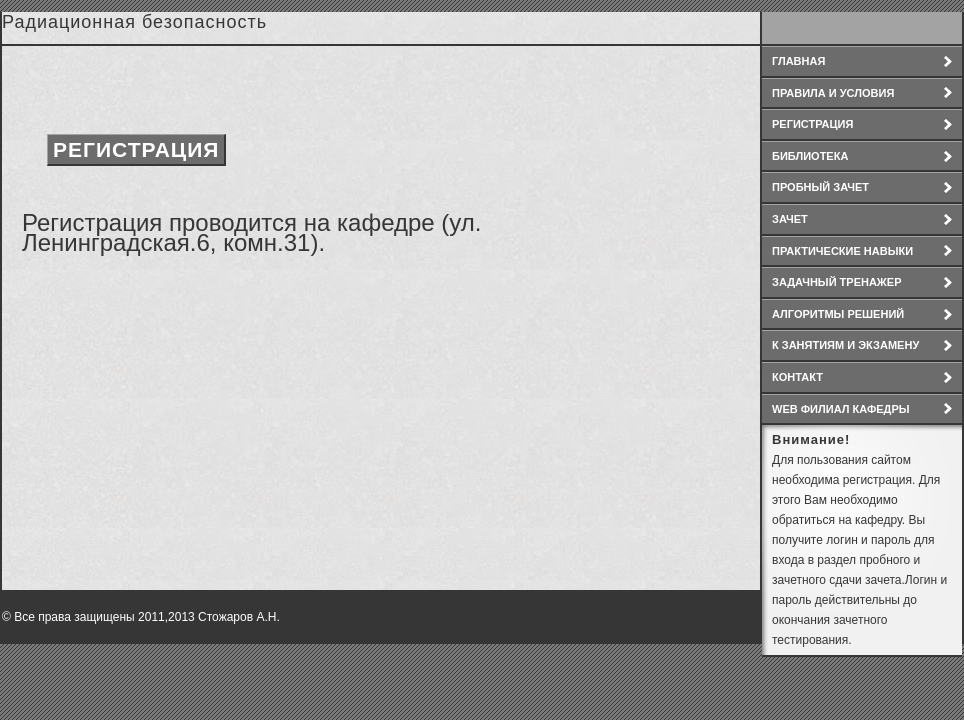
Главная (798, 61)
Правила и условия (833, 93)
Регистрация (812, 124)
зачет (790, 219)
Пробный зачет (820, 187)
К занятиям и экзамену (845, 345)
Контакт (797, 377)
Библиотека (810, 156)
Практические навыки (842, 251)
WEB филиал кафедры (841, 409)
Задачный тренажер (837, 282)
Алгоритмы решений (838, 314)
